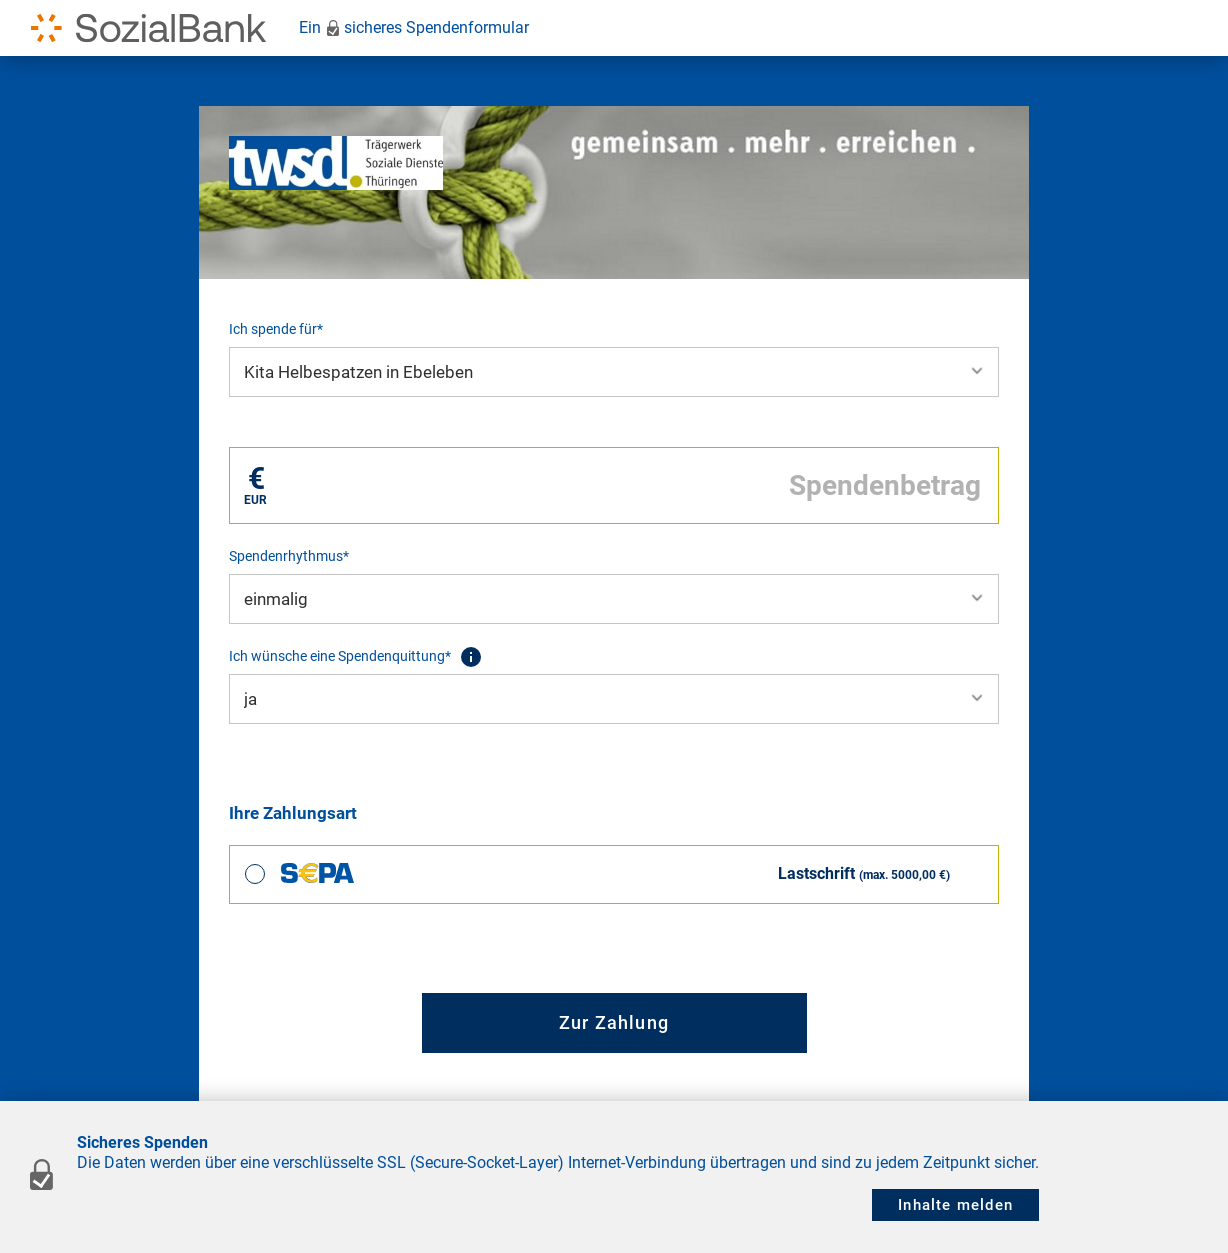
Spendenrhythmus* (289, 556)
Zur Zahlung (614, 1022)
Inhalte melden (955, 1205)
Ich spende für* (276, 329)
